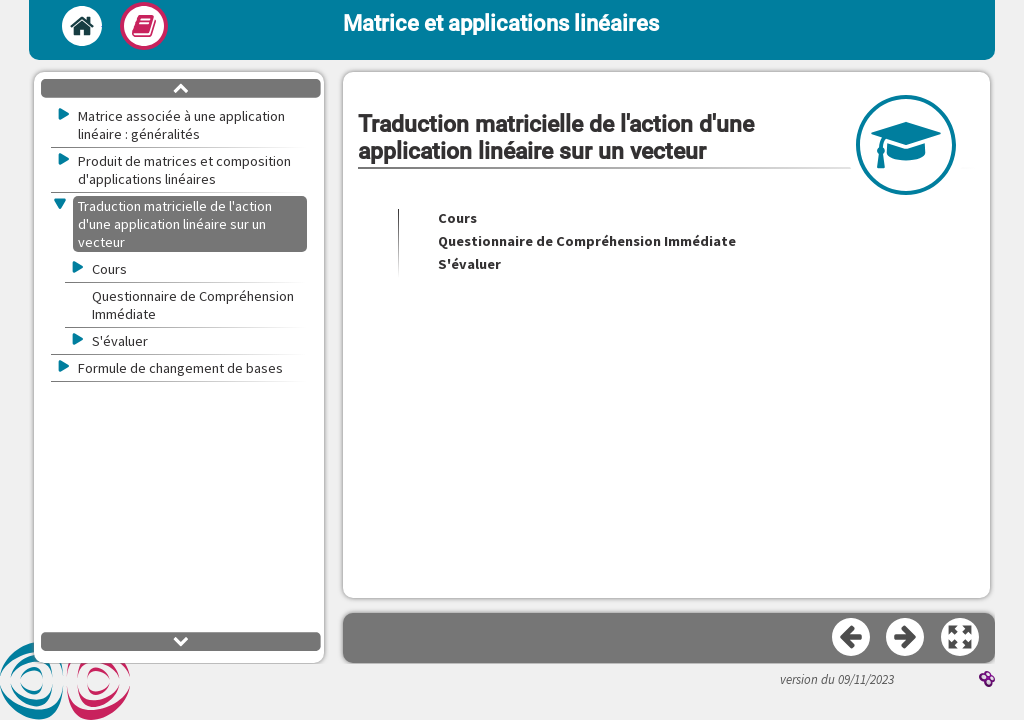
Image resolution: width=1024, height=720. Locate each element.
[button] (961, 638)
